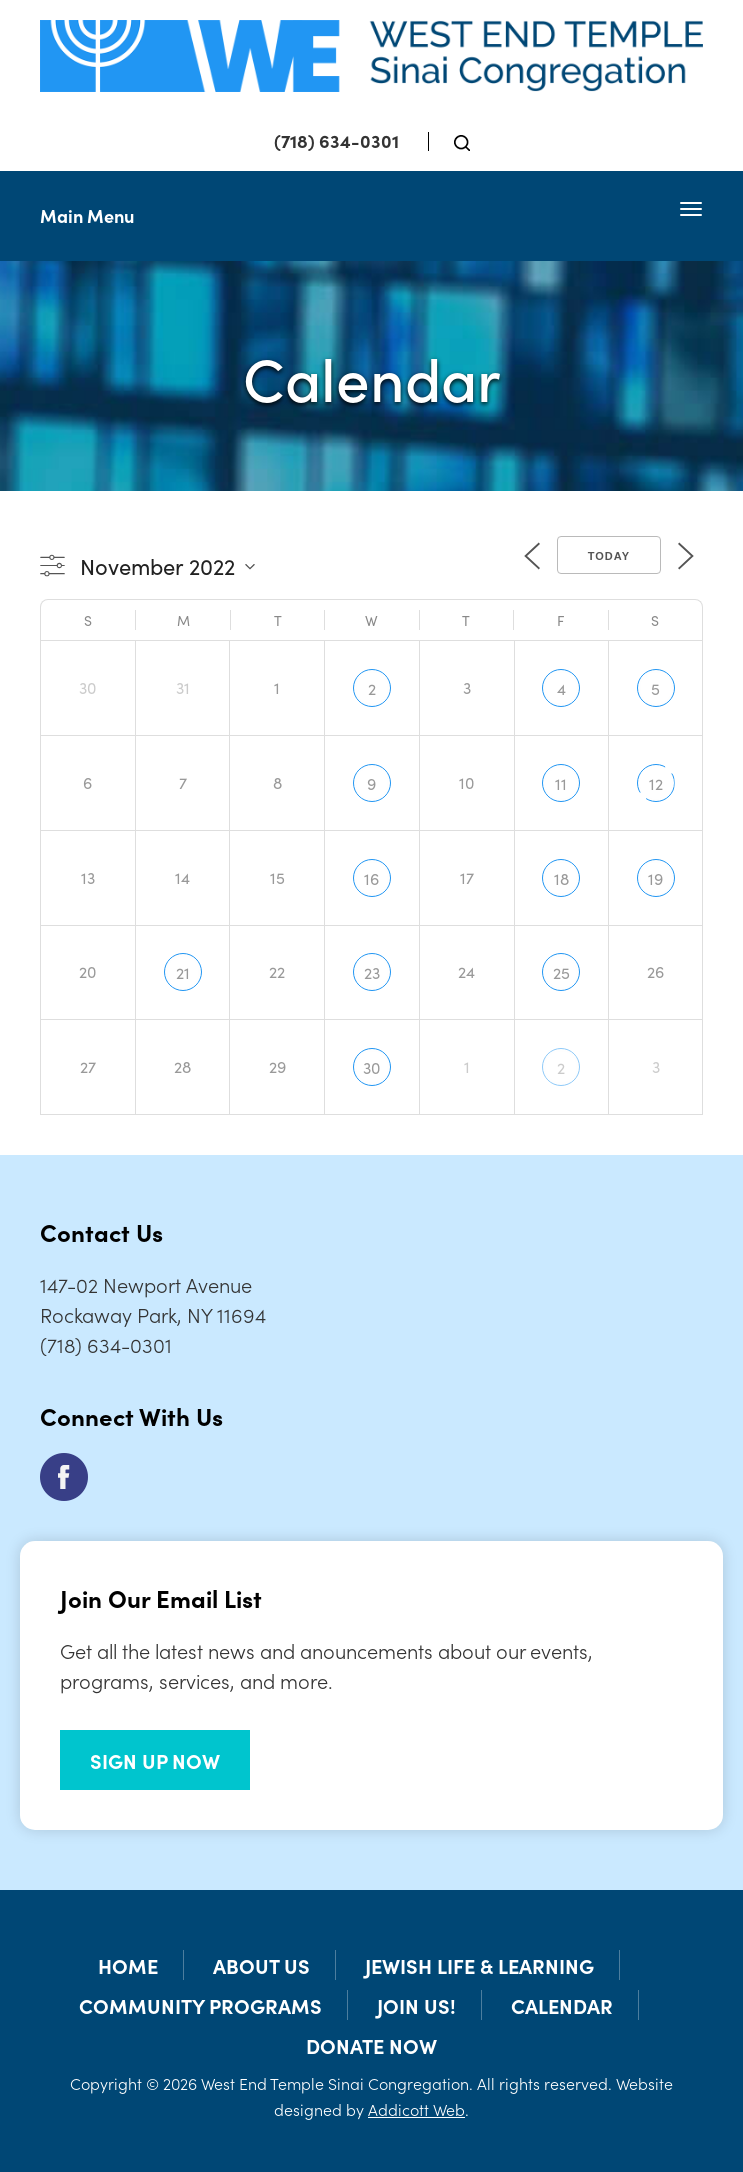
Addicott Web (416, 2109)
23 (372, 972)
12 (656, 783)
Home (128, 1965)
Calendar (562, 2005)
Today (609, 556)
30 (371, 1067)
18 (561, 878)
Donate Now (371, 2045)
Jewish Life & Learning (479, 1965)
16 (371, 878)
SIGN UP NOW (155, 1760)
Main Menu (87, 215)
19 (655, 878)
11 (561, 783)
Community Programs (200, 2005)
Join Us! (416, 2005)
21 (183, 972)
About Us (261, 1965)
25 (561, 972)
